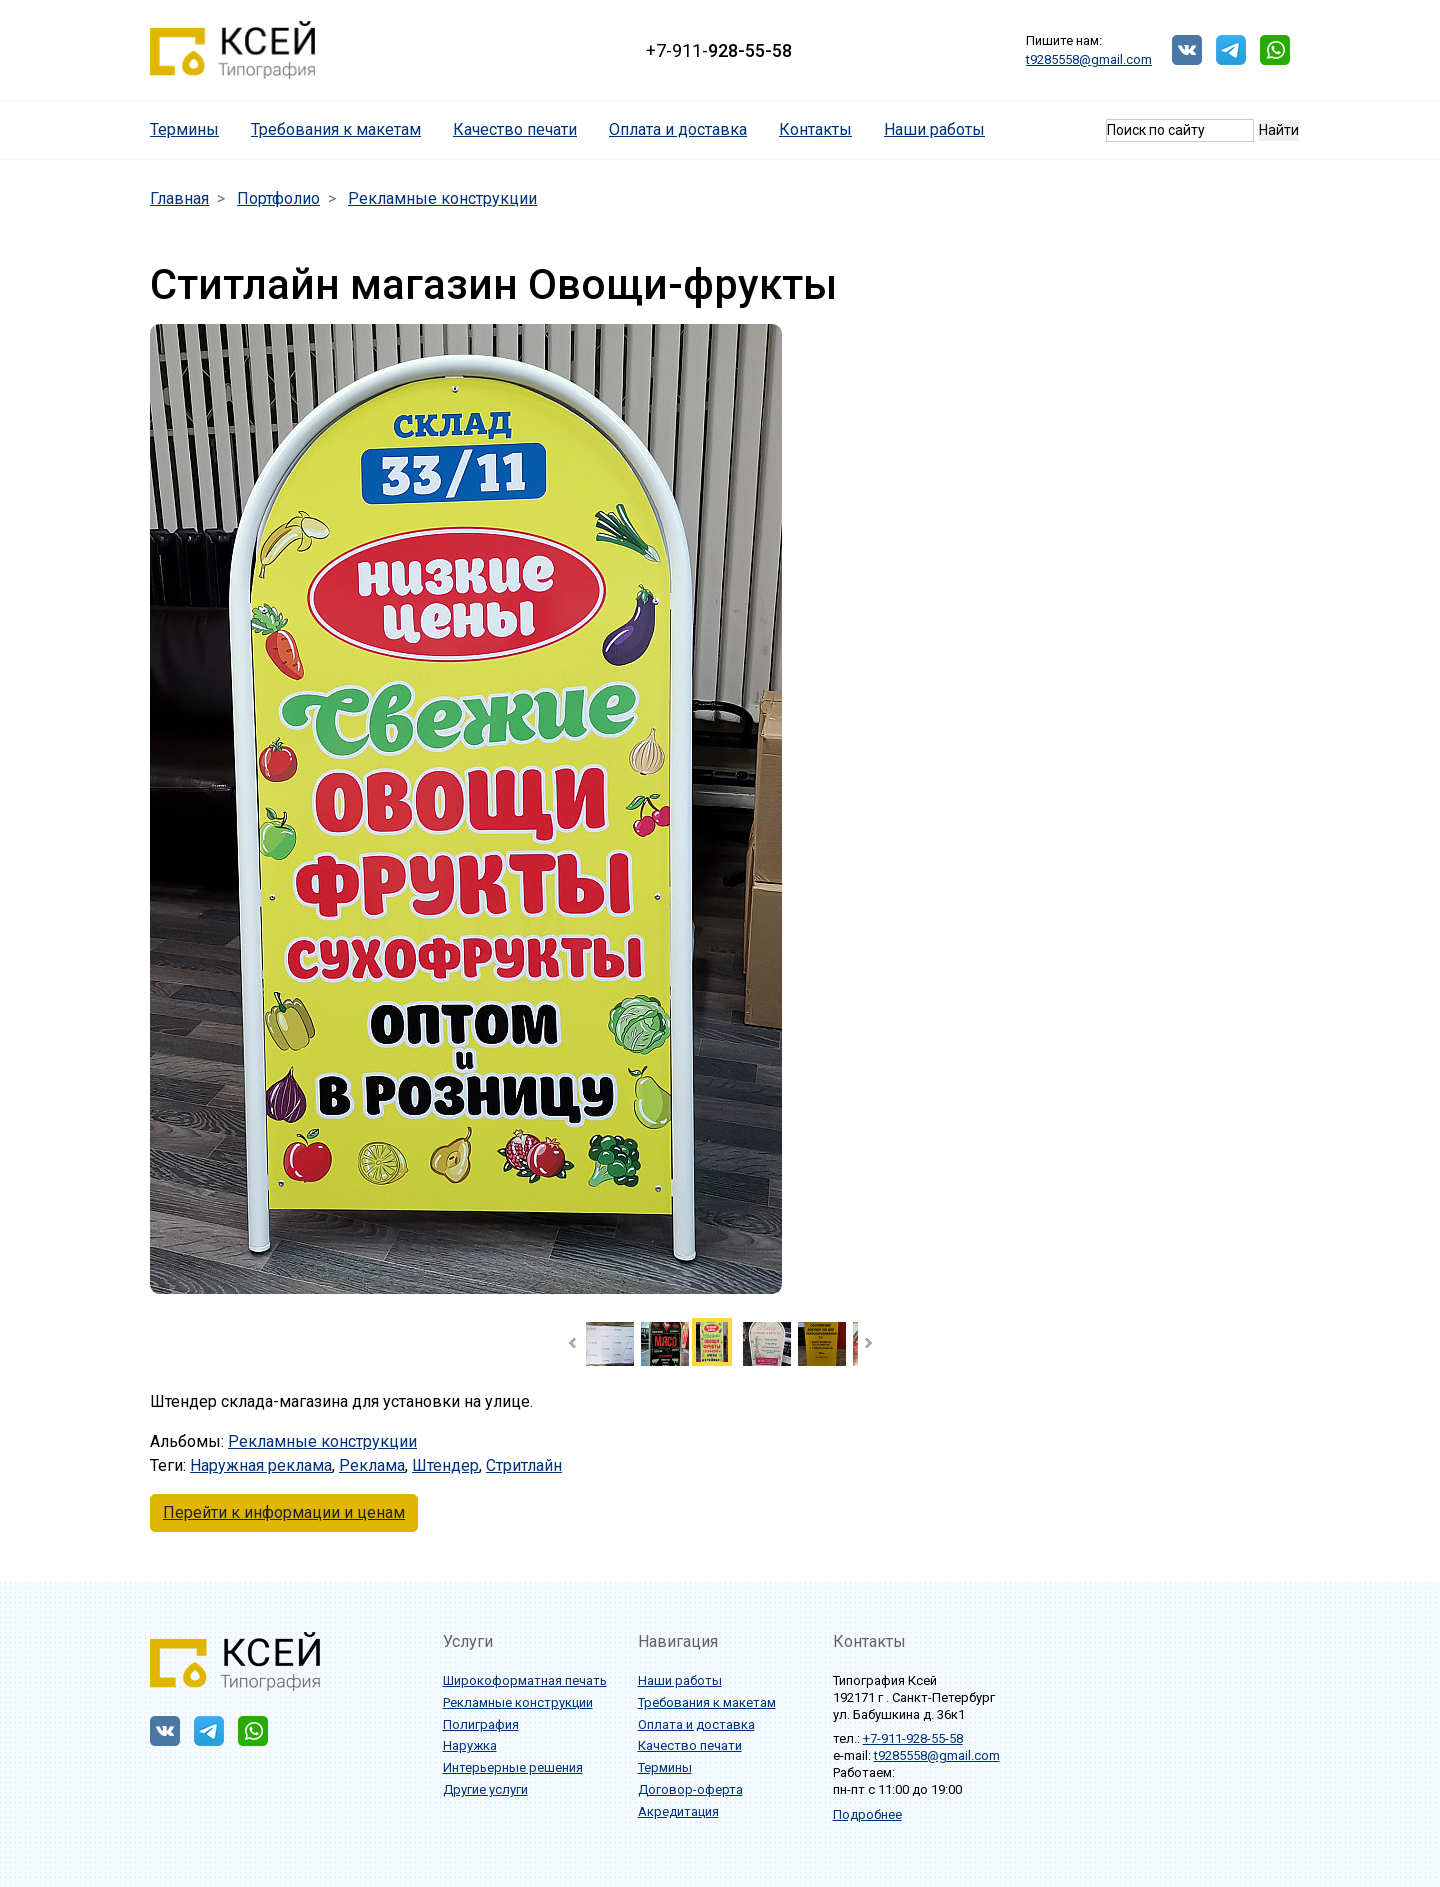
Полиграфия (481, 1724)
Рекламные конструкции (322, 1441)
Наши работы (934, 129)
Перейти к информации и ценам (284, 1512)
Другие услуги (485, 1789)
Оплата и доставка (678, 129)
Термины (192, 128)
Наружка (470, 1745)
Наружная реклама (261, 1465)
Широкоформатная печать (525, 1680)
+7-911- (719, 50)
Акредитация (678, 1811)
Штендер (445, 1465)
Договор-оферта (690, 1789)
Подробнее (867, 1814)
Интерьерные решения (513, 1767)
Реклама (372, 1465)
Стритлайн (524, 1465)
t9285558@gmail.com (1089, 59)
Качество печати (515, 129)
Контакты (815, 129)
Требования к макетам (336, 129)
